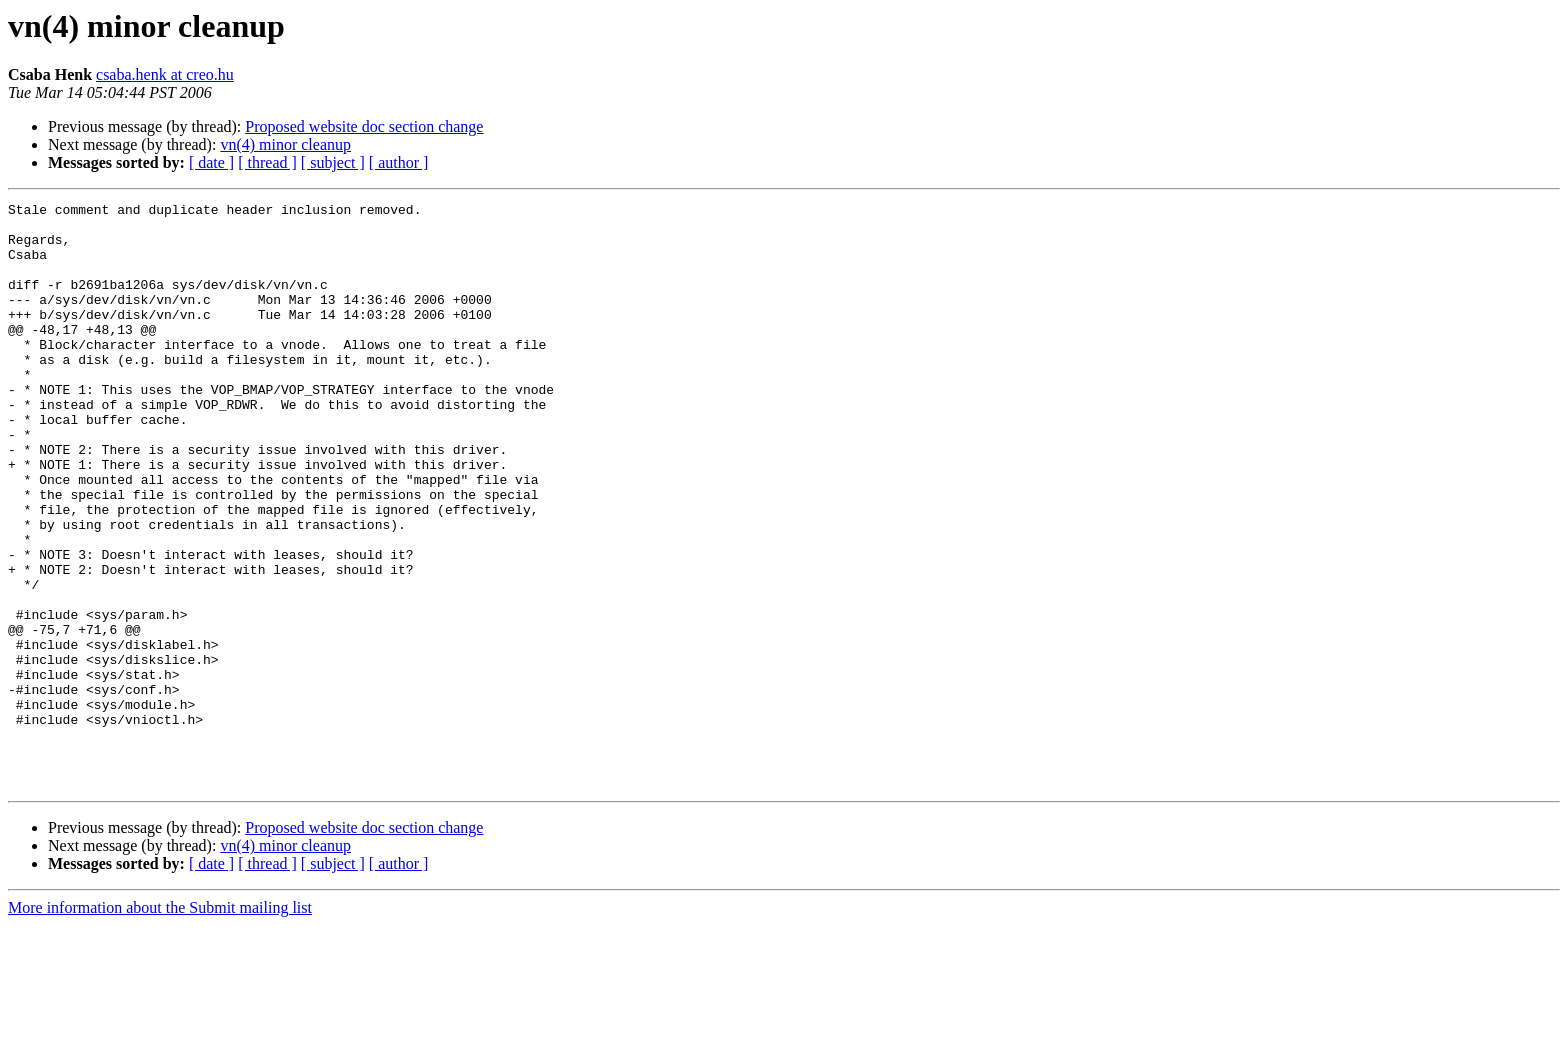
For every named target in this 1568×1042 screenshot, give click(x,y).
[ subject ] (333, 162)
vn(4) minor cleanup (285, 144)
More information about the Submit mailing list (160, 1024)
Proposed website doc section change (364, 126)
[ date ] (211, 162)
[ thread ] (267, 162)
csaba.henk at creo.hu (165, 74)
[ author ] (399, 162)
